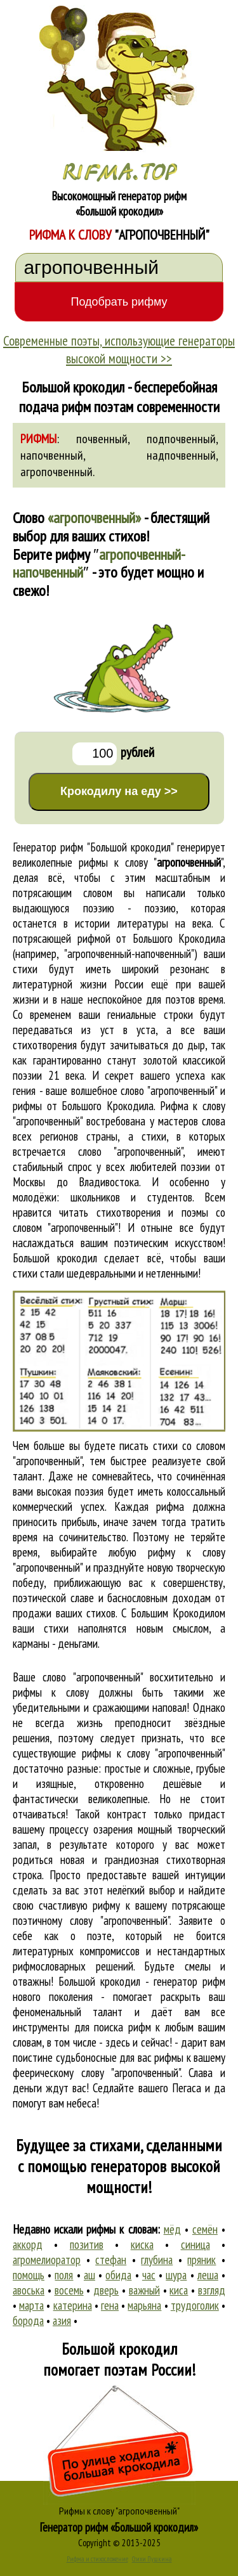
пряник (201, 2259)
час (148, 2274)
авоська (28, 2290)
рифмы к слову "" (151, 862)
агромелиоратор (47, 2259)
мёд (172, 2229)
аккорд (28, 2244)
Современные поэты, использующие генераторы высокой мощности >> (119, 349)
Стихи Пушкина (152, 2558)
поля (64, 2274)
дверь (106, 2290)
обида (118, 2274)
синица (195, 2244)
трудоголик (195, 2305)
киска (142, 2244)
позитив (86, 2244)
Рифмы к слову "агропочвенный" (119, 2510)
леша (207, 2274)
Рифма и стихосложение (97, 2558)
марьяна (144, 2305)
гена (110, 2305)
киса (178, 2290)
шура (176, 2274)
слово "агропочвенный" (130, 1151)
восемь (69, 2290)
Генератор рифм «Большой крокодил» (119, 2527)
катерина (72, 2305)
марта (31, 2305)
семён (205, 2229)
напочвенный (51, 455)
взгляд (211, 2290)
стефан (110, 2259)
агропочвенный (56, 471)
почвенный (102, 438)
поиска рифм (122, 2027)
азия (62, 2320)
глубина (157, 2259)
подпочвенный (181, 438)
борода (28, 2320)
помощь (28, 2274)
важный (144, 2290)
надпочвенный (181, 455)
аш (89, 2274)
